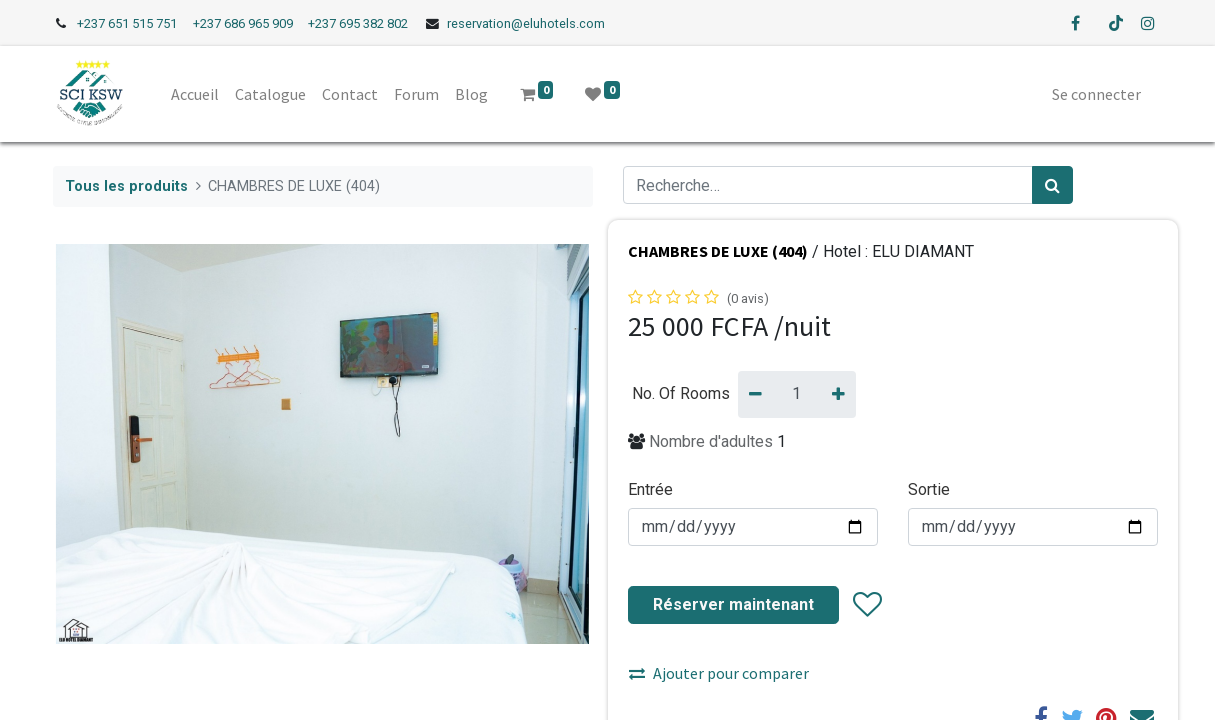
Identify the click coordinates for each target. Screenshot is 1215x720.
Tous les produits (126, 186)
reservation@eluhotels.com (526, 23)
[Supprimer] (755, 394)
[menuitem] (197, 94)
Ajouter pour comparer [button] (719, 673)
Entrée (650, 489)
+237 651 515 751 (127, 23)
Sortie (929, 489)
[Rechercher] (1052, 185)
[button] (866, 605)
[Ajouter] (838, 394)
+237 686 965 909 (243, 23)
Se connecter (1094, 94)
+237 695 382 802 (358, 23)
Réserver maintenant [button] (733, 604)
